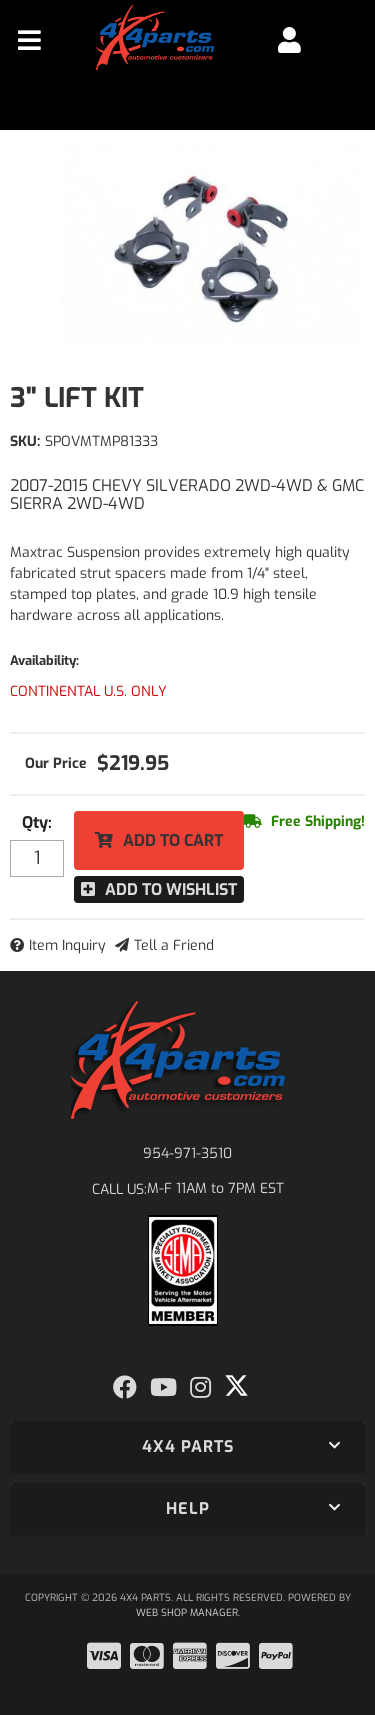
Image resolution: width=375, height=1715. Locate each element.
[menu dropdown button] (29, 40)
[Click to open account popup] (289, 40)
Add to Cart (173, 840)
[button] (187, 1447)
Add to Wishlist (171, 889)
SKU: (25, 441)
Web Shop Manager (187, 1612)
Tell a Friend (174, 945)
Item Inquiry (67, 945)
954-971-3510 (187, 1153)
